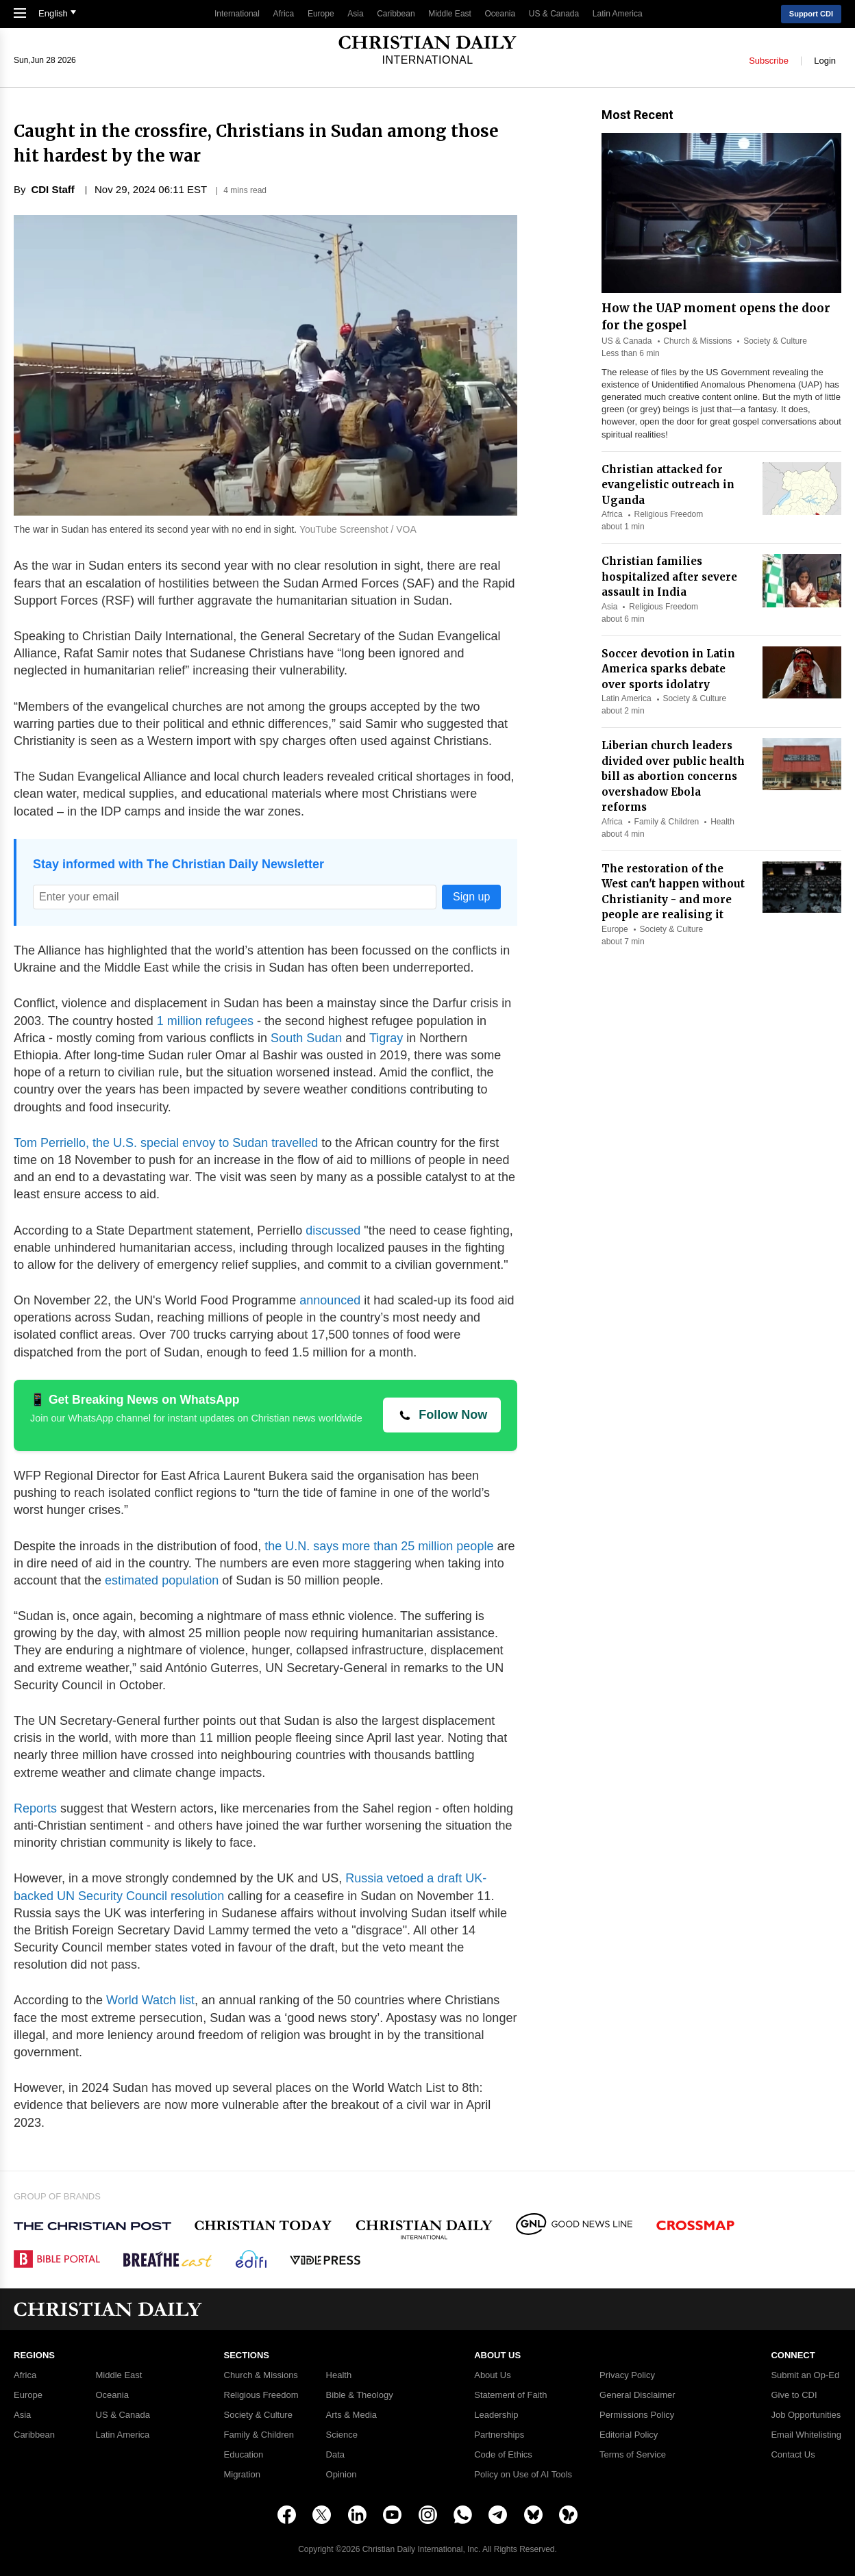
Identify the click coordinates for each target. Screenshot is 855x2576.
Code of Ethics (503, 2455)
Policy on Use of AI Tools (523, 2474)
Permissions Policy (636, 2415)
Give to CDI (794, 2395)
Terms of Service (632, 2455)
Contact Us (793, 2455)
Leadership (496, 2415)
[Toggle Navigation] (23, 14)
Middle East (449, 13)
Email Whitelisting (806, 2435)
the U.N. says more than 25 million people (378, 1546)
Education (244, 2455)
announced (329, 1300)
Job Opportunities (806, 2415)
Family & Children (666, 821)
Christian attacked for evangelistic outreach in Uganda (668, 485)
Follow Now (453, 1415)
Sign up (471, 896)
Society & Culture (775, 341)
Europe (321, 13)
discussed (331, 1230)
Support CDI (811, 14)
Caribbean (395, 13)
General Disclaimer (637, 2395)
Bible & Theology (359, 2395)
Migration (242, 2474)
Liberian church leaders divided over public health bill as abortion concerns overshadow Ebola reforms (673, 776)
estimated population (160, 1580)
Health (722, 821)
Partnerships (499, 2435)
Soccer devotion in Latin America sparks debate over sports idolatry (668, 669)
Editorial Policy (628, 2435)
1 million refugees (203, 1021)
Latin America (618, 13)
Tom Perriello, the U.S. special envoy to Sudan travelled (166, 1143)
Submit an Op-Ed (805, 2375)
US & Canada (554, 13)
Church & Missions (697, 341)
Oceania (500, 13)
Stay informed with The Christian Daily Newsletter (178, 864)
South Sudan (304, 1038)
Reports (35, 1808)
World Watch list (149, 2000)
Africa (284, 13)
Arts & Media (351, 2415)
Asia (355, 13)
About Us (492, 2375)
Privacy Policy (627, 2375)
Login (825, 60)
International (237, 13)
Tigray (384, 1038)
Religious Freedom (669, 514)
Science (342, 2435)
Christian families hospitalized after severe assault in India (669, 576)
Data (335, 2455)
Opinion (341, 2474)
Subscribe (769, 60)
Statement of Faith (510, 2395)
